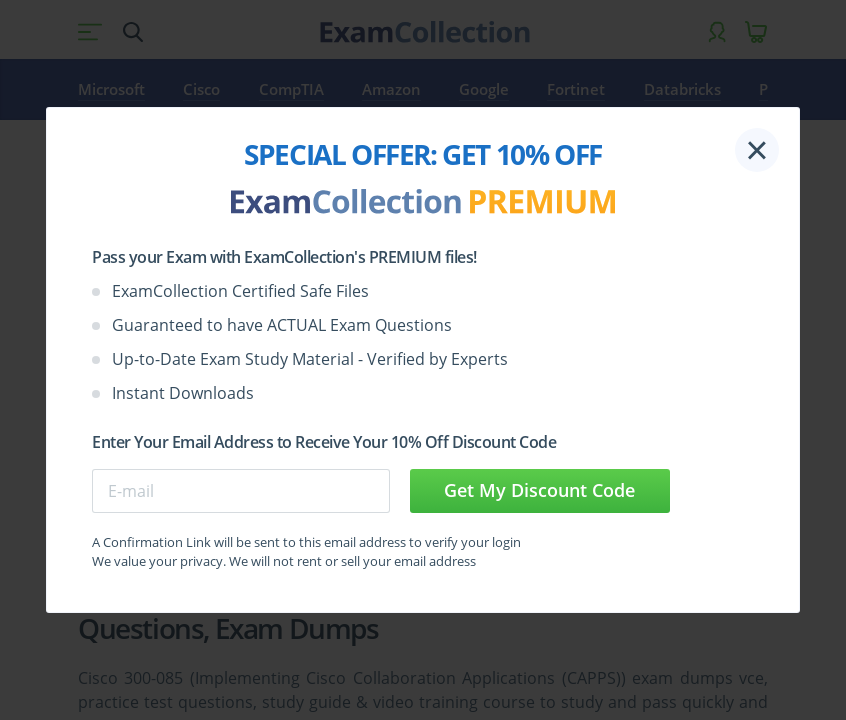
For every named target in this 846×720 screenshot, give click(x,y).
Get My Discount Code (539, 490)
